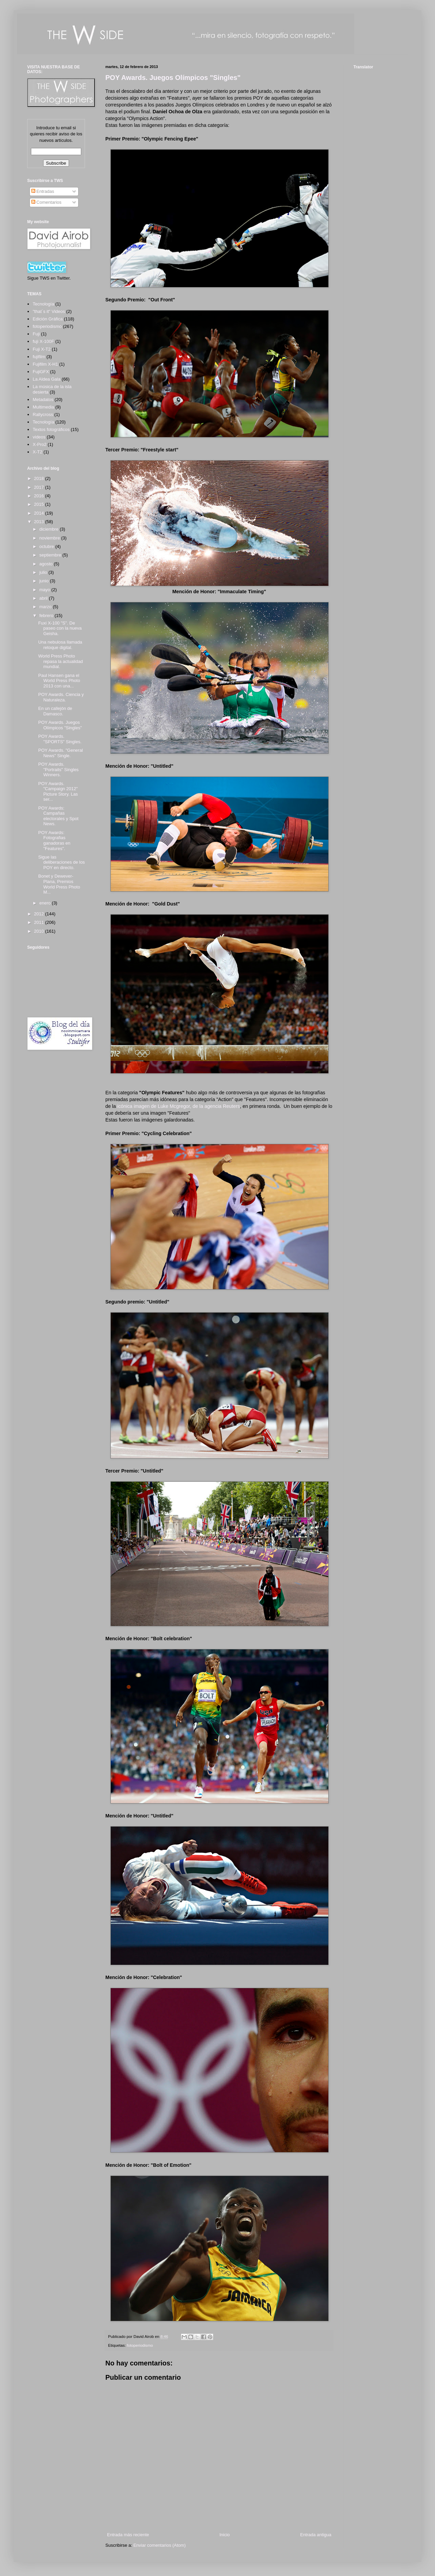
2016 (39, 495)
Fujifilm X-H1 (45, 364)
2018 (39, 478)
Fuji (36, 333)
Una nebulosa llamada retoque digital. (60, 644)
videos (39, 436)
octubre (47, 546)
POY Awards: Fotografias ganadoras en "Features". (54, 840)
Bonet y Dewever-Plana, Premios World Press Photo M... (59, 884)
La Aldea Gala (46, 379)
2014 (39, 513)
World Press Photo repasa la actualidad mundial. (60, 661)
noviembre (50, 538)
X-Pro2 (39, 444)
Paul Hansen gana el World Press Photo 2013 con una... (59, 680)
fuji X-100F (43, 341)
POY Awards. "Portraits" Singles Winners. (58, 769)
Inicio (225, 2534)
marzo (46, 606)
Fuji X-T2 (42, 349)
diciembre (49, 529)
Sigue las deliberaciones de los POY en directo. (61, 862)
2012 (39, 913)
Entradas (42, 191)
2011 (39, 922)
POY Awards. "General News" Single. (60, 753)
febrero (47, 615)
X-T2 (37, 451)
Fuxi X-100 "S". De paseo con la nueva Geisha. (60, 628)
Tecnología (43, 422)
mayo (45, 589)
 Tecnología (43, 303)
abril (44, 598)
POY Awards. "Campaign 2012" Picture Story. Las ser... (58, 791)
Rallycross (43, 414)
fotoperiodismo (140, 2345)
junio (44, 580)
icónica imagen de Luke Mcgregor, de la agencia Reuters (178, 1106)
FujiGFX (41, 371)
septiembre (51, 555)
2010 (39, 931)
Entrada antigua (315, 2534)
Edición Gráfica (48, 318)
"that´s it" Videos (49, 311)
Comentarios (46, 202)
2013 (39, 521)
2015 (39, 504)
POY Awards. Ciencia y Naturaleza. (61, 697)
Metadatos (43, 399)
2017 (39, 487)
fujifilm (39, 356)
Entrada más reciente (128, 2534)
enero (45, 902)
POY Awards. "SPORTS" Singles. (59, 739)
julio (44, 572)
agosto (46, 563)
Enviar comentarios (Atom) (159, 2545)
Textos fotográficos (51, 429)
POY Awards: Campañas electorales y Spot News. (58, 816)
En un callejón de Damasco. (55, 711)
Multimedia (43, 407)
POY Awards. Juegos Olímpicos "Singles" (173, 77)
